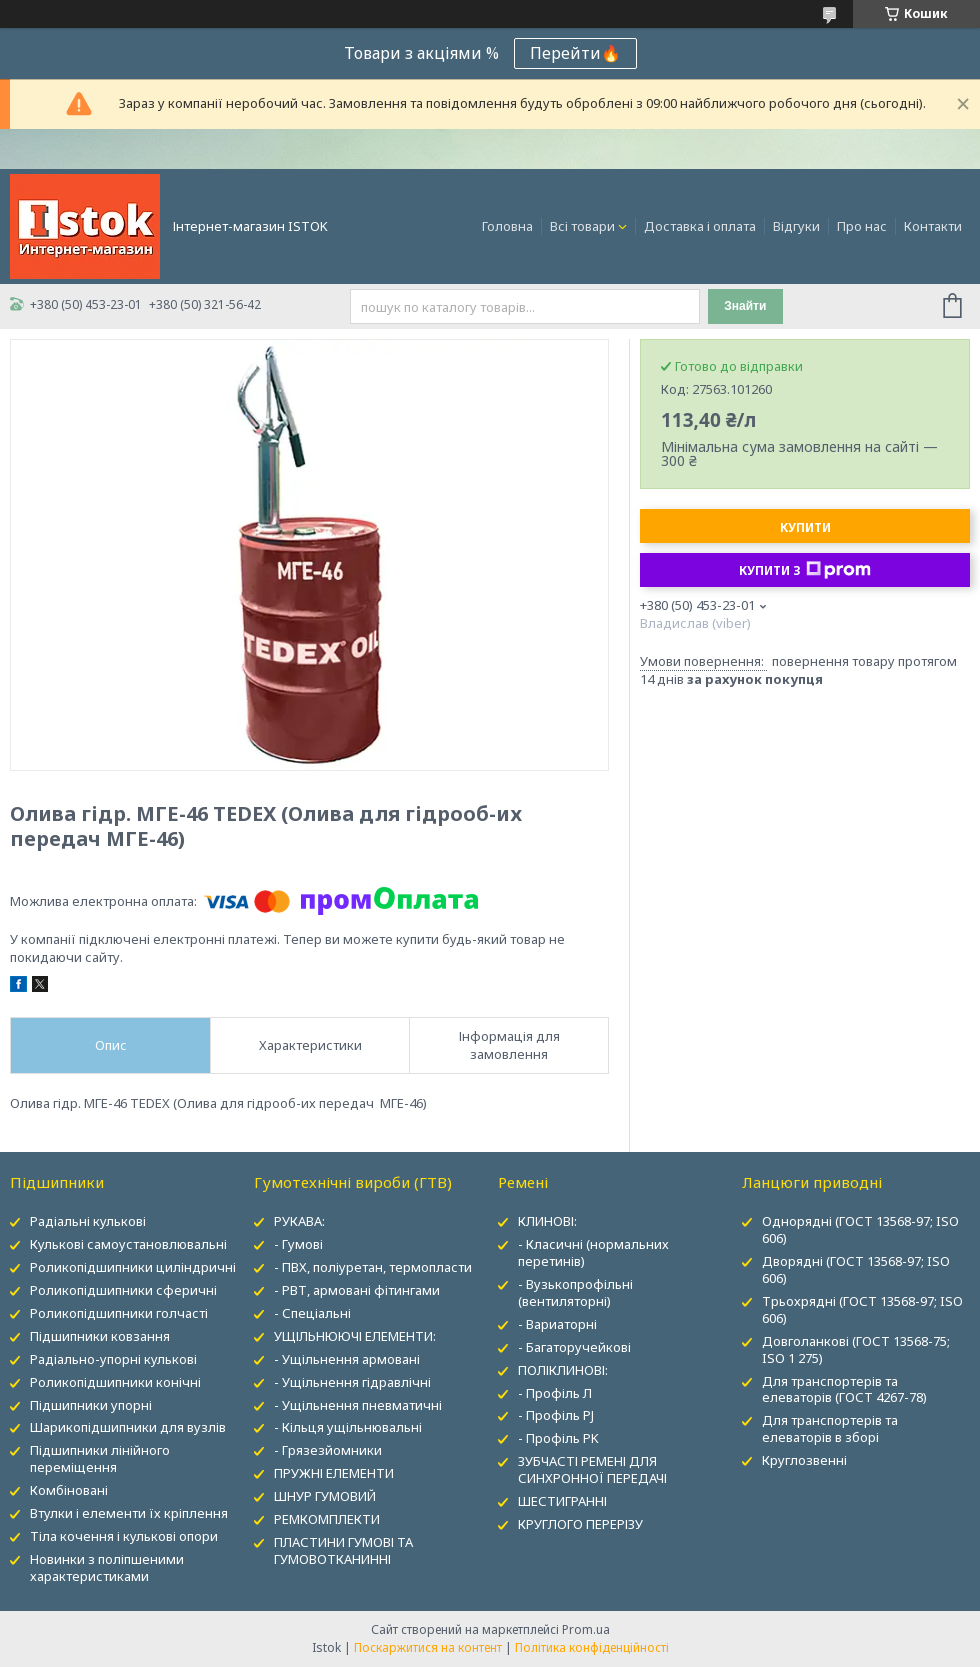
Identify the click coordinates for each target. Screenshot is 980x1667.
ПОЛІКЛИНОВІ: (563, 1370)
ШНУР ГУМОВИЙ (325, 1496)
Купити (805, 527)
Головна (507, 226)
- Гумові (298, 1244)
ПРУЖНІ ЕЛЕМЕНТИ (334, 1473)
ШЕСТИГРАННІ (562, 1501)
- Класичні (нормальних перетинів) (593, 1252)
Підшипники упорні (91, 1405)
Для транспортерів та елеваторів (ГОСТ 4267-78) (844, 1389)
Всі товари (582, 226)
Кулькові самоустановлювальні (128, 1244)
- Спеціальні (312, 1313)
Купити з (805, 570)
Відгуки (796, 226)
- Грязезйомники (328, 1450)
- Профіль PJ (556, 1415)
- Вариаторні (557, 1324)
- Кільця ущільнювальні (348, 1427)
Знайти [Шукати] (745, 306)
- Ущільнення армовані (347, 1359)
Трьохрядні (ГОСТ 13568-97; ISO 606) (862, 1309)
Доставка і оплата (700, 226)
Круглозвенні (804, 1460)
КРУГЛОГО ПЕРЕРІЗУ (580, 1524)
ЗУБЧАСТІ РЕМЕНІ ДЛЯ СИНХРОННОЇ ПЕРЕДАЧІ (592, 1469)
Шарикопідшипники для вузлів (128, 1427)
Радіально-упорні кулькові (113, 1359)
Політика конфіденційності (592, 1647)
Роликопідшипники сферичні (123, 1290)
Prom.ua (586, 1629)
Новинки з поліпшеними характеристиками (107, 1567)
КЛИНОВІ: (547, 1221)
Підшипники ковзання (100, 1336)
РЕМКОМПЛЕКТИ (327, 1519)
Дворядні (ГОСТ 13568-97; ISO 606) (856, 1269)
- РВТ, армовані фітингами (357, 1290)
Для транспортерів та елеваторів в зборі (830, 1428)
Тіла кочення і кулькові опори (124, 1536)
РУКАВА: (299, 1221)
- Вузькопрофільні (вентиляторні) (575, 1292)
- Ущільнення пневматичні (358, 1405)
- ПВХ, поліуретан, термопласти (373, 1267)
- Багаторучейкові (574, 1347)
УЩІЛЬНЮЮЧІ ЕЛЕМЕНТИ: (355, 1336)
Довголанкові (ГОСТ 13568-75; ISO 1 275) (856, 1349)
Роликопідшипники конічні (115, 1382)
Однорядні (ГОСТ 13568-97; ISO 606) (860, 1229)
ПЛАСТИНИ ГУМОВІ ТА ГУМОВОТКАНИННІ (343, 1550)
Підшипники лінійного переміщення (100, 1458)
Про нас (862, 226)
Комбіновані (69, 1490)
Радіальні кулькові (88, 1221)
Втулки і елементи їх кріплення (129, 1513)
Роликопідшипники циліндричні (133, 1267)
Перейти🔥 (575, 53)
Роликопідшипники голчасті (119, 1313)
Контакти (933, 226)
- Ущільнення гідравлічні (352, 1382)
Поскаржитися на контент (428, 1647)
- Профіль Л (555, 1393)
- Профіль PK (558, 1438)
